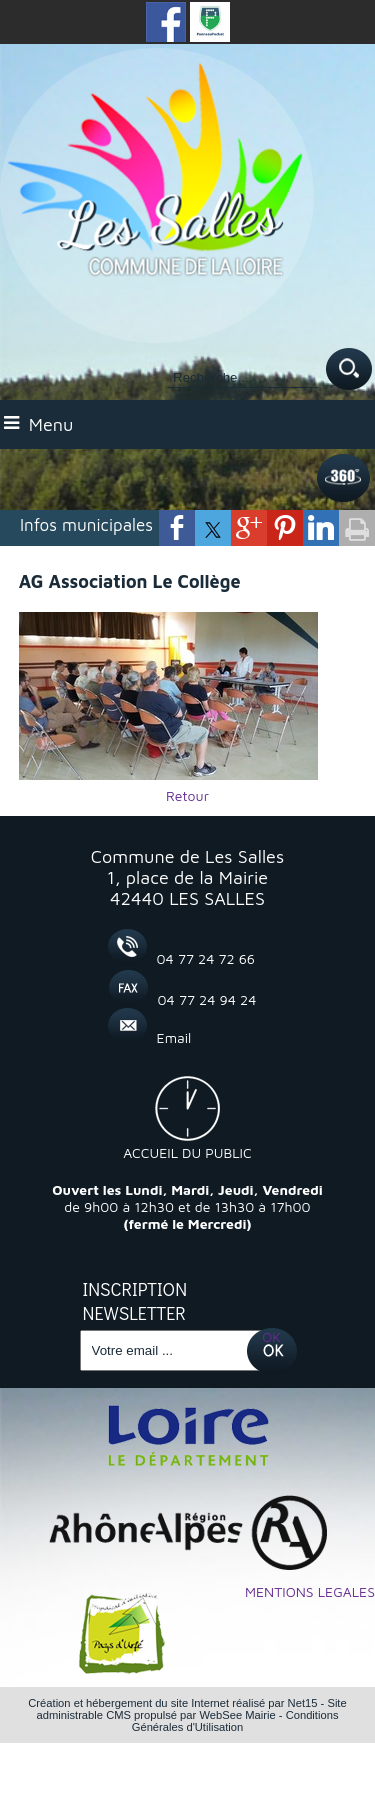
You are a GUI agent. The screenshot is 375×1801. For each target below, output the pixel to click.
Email (174, 1037)
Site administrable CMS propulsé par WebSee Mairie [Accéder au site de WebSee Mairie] (191, 1709)
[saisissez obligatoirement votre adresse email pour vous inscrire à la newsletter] (172, 1350)
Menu (51, 424)
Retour (187, 795)
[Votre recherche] (243, 378)
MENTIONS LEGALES (310, 1591)
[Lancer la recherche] (349, 370)
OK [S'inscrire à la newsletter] (271, 1336)
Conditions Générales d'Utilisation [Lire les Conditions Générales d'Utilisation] (235, 1721)
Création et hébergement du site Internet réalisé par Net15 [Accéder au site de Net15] (172, 1703)
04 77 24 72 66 (206, 958)
